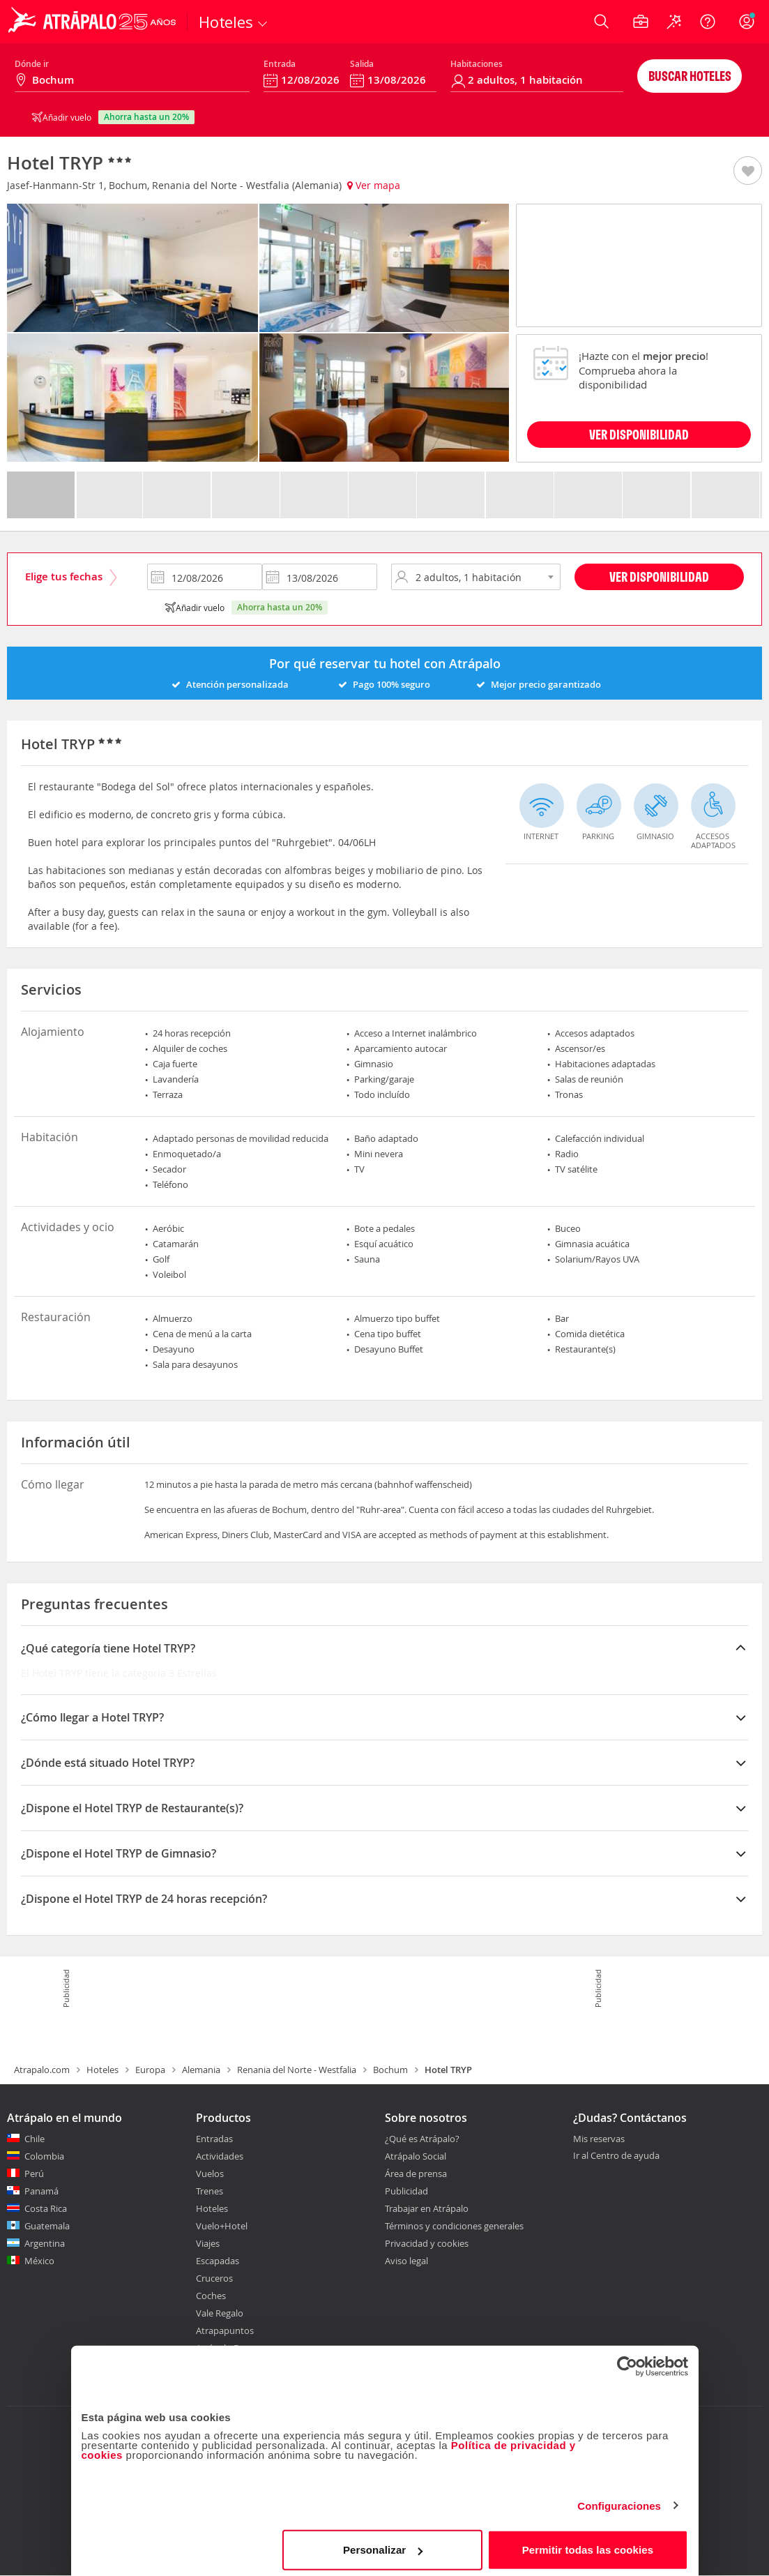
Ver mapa (373, 185)
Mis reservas (599, 2139)
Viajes (208, 2243)
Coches (211, 2295)
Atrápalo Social (415, 2156)
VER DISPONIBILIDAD (639, 434)
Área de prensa (416, 2173)
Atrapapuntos (225, 2330)
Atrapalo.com (42, 2069)
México (39, 2260)
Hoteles (102, 2069)
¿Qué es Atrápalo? (422, 2138)
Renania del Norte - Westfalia (296, 2069)
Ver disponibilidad (659, 576)
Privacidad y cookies (427, 2243)
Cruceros (214, 2278)
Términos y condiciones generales (454, 2226)
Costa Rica (45, 2208)
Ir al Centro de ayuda (616, 2156)
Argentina (44, 2243)
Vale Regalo (219, 2313)
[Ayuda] (707, 21)
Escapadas (217, 2260)
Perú (34, 2173)
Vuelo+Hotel (222, 2226)
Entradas (214, 2138)
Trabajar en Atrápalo (427, 2208)
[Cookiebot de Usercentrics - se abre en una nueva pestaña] (627, 2361)
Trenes (209, 2191)
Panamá (41, 2191)
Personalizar (382, 2544)
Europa (150, 2069)
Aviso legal (406, 2260)
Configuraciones (619, 2500)
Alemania (201, 2069)
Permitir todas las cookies (588, 2544)
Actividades (219, 2156)
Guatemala (47, 2226)
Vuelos (210, 2173)
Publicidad (406, 2191)
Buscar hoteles (689, 75)
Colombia (44, 2156)
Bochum (390, 2069)
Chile (34, 2138)
